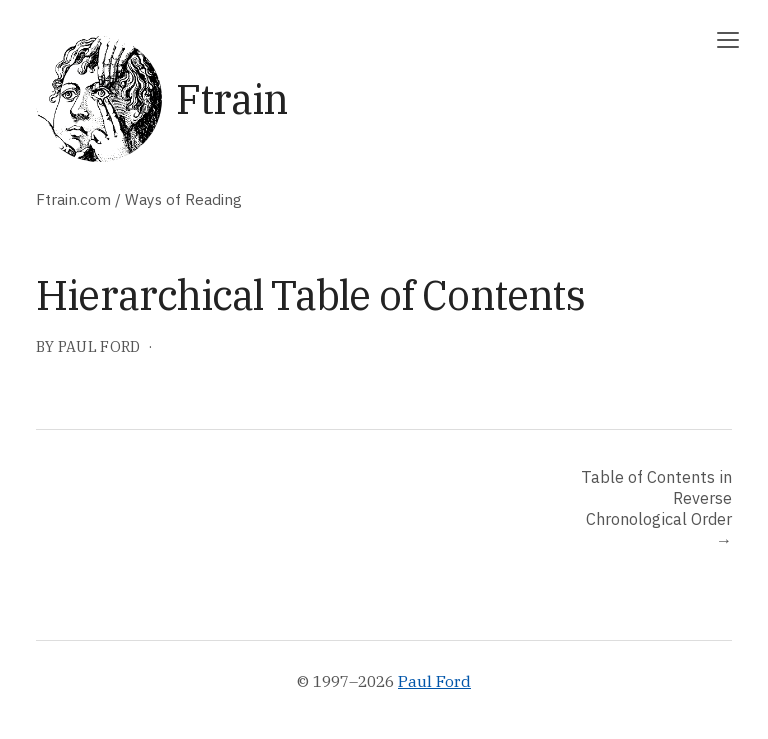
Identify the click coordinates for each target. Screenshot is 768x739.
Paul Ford (434, 681)
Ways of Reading (183, 199)
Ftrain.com (73, 199)
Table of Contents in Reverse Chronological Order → (656, 508)
